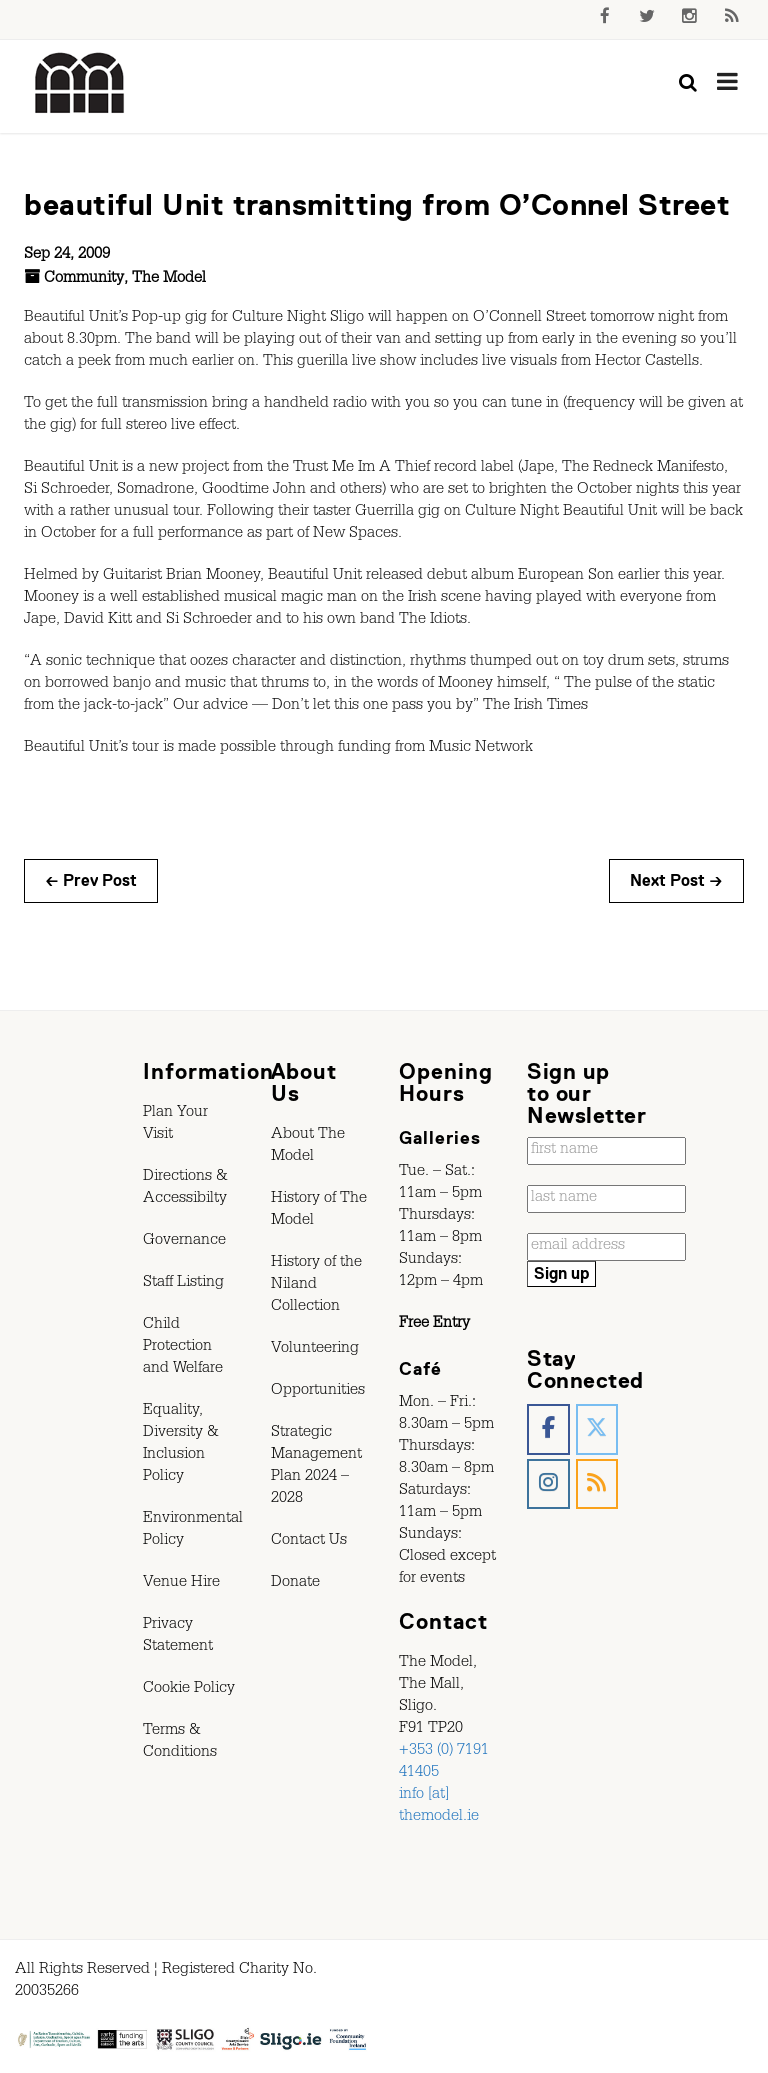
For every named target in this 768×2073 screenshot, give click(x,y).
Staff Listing (183, 1284)
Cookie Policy (189, 1690)
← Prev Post (91, 881)
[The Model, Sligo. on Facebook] (548, 1429)
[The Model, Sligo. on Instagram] (548, 1484)
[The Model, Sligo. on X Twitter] (597, 1429)
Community (84, 280)
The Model (169, 280)
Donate (295, 1584)
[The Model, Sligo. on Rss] (597, 1484)
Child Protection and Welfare (183, 1348)
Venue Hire (181, 1584)
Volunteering (315, 1350)
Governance (184, 1242)
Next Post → (676, 881)
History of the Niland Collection (316, 1286)
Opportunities (318, 1392)
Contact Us (309, 1542)
